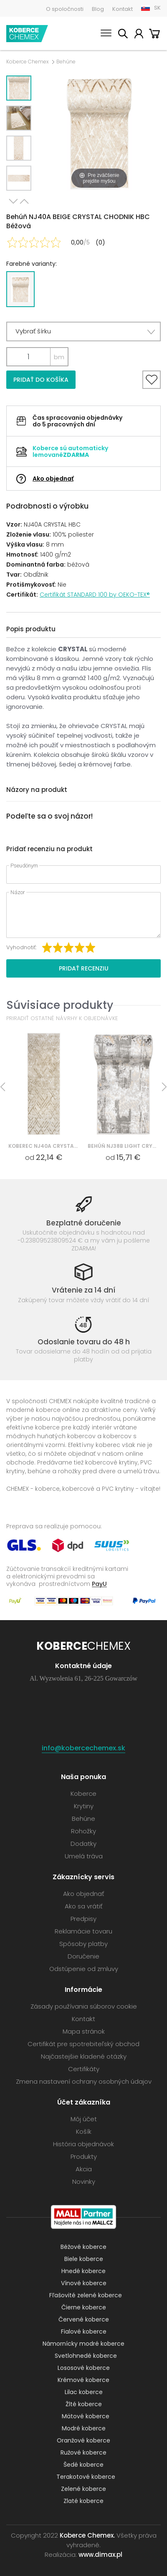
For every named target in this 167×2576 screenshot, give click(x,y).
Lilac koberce (84, 2392)
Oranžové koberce (83, 2440)
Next (13, 201)
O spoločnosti (65, 9)
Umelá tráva (84, 1856)
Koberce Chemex (27, 33)
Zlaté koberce (83, 2501)
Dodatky (83, 1843)
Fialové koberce (83, 2331)
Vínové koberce (83, 2283)
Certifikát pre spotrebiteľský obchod (83, 2043)
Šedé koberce (83, 2464)
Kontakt (122, 9)
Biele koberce (83, 2259)
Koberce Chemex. (87, 2535)
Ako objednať (53, 478)
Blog (98, 9)
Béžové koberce (83, 2247)
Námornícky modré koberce (83, 2343)
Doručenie (83, 1956)
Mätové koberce (85, 2416)
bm (59, 357)
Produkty (84, 2156)
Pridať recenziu (84, 968)
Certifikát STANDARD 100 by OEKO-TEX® (95, 594)
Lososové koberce (84, 2368)
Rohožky (83, 1831)
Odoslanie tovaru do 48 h (84, 1342)
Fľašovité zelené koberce (85, 2295)
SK (157, 8)
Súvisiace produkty (59, 1005)
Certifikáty (83, 2068)
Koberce (83, 1793)
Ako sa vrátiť (83, 1906)
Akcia (84, 2169)
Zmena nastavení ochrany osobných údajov (84, 2081)
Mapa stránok (84, 2031)
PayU (99, 1583)
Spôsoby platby (83, 1943)
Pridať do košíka (40, 380)
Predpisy (83, 1918)
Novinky (83, 2181)
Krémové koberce (83, 2380)
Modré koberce (84, 2428)
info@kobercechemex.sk (83, 1748)
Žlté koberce (84, 2404)
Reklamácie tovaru (83, 1931)
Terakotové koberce (85, 2477)
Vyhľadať (122, 35)
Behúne (66, 61)
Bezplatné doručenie (83, 1223)
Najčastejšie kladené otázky (84, 2056)
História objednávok (83, 2144)
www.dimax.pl (100, 2554)
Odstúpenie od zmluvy (83, 1968)
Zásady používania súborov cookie (83, 2006)
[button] (83, 331)
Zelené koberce (83, 2489)
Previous (24, 201)
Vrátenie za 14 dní (83, 1290)
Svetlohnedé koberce (86, 2356)
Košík (154, 35)
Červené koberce (83, 2319)
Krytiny (84, 1806)
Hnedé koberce (83, 2271)
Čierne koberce (83, 2307)
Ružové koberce (83, 2452)
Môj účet (138, 35)
